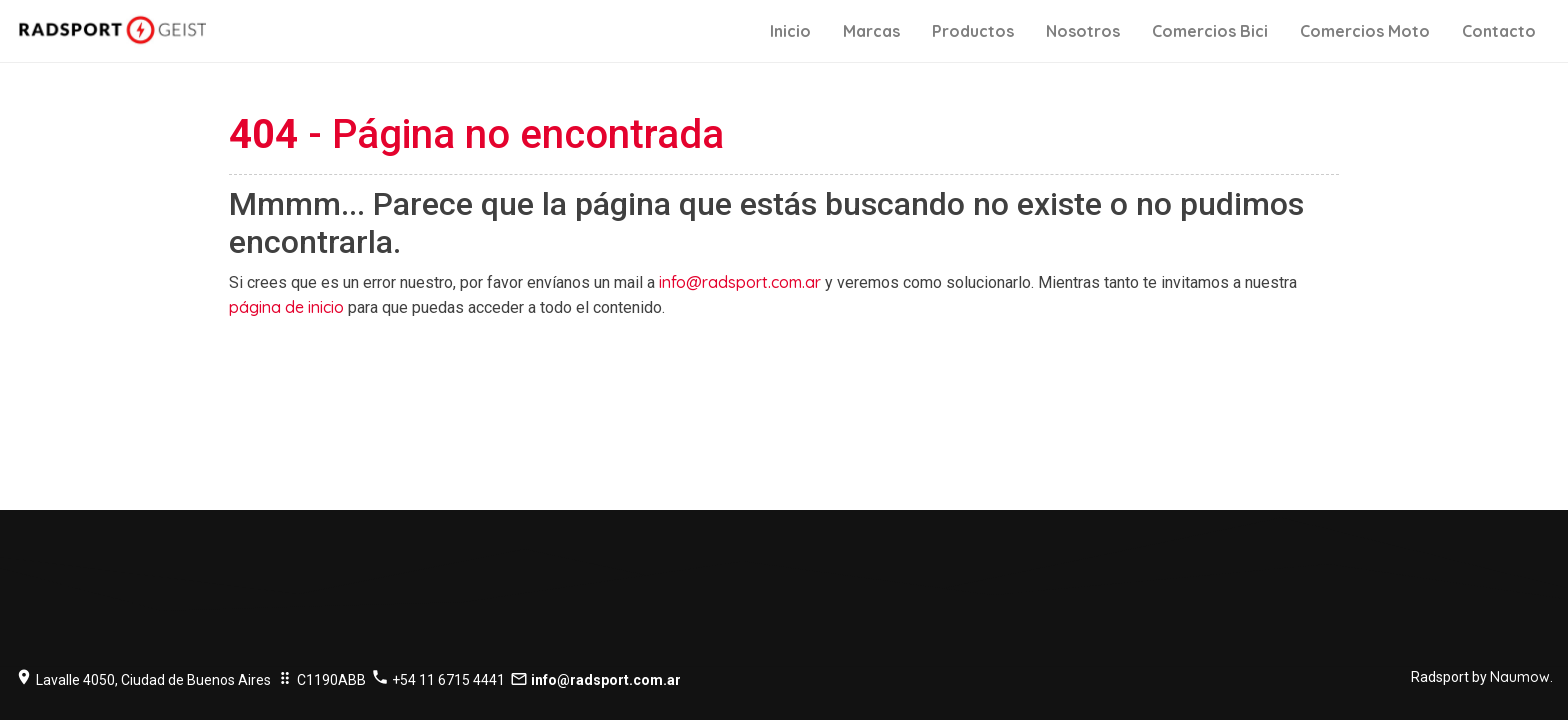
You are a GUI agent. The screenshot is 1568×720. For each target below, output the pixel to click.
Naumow (1520, 677)
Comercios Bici (1210, 31)
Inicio (790, 31)
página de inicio (286, 307)
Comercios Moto (1365, 31)
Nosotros (1083, 31)
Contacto (1499, 31)
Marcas (871, 31)
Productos (973, 31)
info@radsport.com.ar (740, 282)
